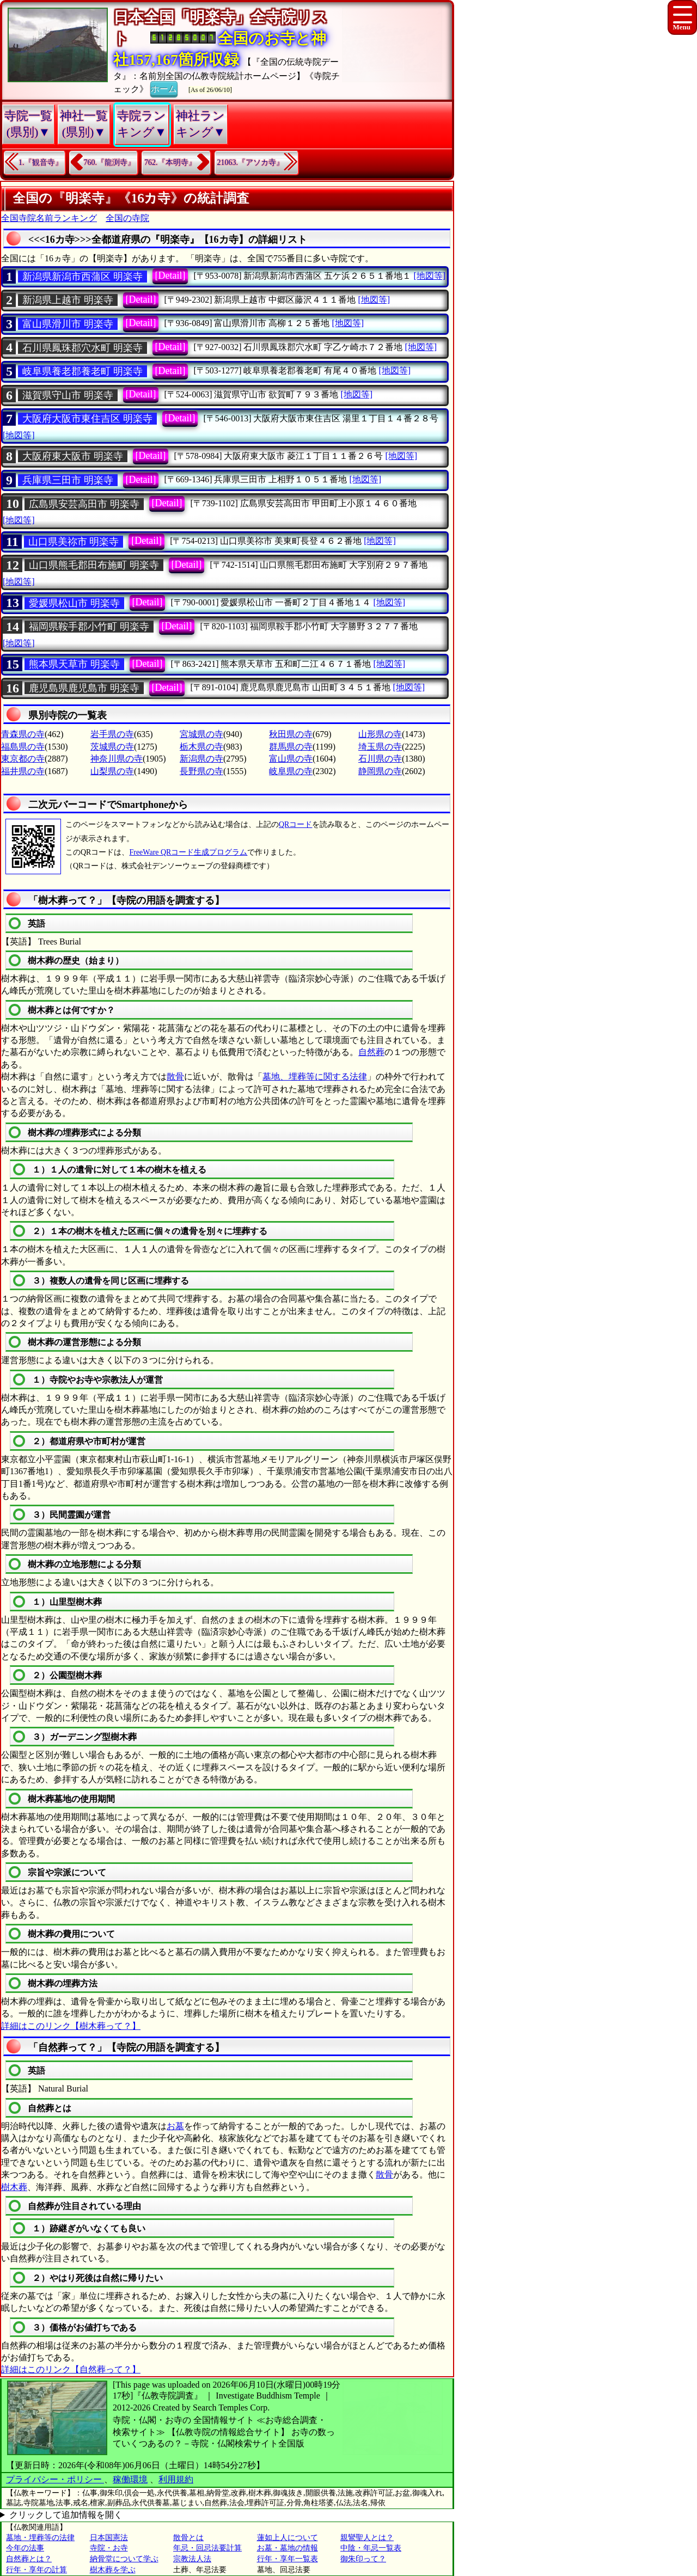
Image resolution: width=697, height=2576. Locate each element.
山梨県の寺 (112, 771)
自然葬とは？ (29, 2559)
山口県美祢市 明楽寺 (73, 541)
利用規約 (175, 2479)
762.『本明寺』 (170, 162)
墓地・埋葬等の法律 (40, 2538)
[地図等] (429, 275)
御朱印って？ (363, 2559)
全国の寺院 (127, 218)
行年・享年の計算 (36, 2570)
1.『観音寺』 (41, 162)
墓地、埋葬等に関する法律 (314, 1076)
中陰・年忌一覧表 (370, 2548)
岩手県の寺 (112, 734)
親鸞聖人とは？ (367, 2538)
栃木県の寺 (201, 746)
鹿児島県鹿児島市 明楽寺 (84, 688)
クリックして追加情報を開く (66, 2514)
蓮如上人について (287, 2538)
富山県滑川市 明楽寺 (67, 323)
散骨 (175, 1076)
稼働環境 (130, 2479)
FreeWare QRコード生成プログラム (188, 852)
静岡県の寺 (380, 771)
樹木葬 (14, 2187)
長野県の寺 (201, 771)
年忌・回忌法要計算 (207, 2548)
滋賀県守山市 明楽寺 (67, 395)
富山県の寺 (291, 758)
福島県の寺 (23, 746)
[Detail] (170, 275)
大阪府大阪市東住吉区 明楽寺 (87, 418)
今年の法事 (25, 2548)
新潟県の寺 (201, 758)
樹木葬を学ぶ (113, 2570)
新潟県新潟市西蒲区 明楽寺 (82, 276)
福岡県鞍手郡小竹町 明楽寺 (89, 626)
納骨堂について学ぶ (124, 2559)
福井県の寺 (23, 771)
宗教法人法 (192, 2559)
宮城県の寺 (201, 734)
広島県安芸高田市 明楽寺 (84, 504)
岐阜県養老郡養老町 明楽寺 (82, 371)
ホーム (164, 88)
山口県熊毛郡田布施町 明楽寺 (94, 565)
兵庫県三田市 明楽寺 (67, 480)
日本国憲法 (109, 2538)
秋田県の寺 (291, 734)
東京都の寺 (23, 758)
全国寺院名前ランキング (49, 218)
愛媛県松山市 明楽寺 (74, 603)
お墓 (175, 2126)
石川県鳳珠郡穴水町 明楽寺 (82, 347)
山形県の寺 (380, 734)
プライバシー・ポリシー (55, 2479)
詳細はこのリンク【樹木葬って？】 (70, 2026)
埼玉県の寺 (380, 746)
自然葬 (371, 1052)
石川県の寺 (380, 758)
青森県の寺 (23, 734)
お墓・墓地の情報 (287, 2548)
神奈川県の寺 (116, 758)
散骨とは (188, 2538)
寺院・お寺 (109, 2548)
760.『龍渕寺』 (110, 162)
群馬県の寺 (291, 746)
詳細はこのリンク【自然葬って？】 (70, 2369)
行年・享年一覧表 (287, 2559)
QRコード (295, 824)
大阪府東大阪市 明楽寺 (72, 456)
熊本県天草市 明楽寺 (74, 664)
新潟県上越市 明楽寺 (67, 300)
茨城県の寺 (112, 746)
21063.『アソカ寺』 (250, 162)
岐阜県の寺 (291, 771)
